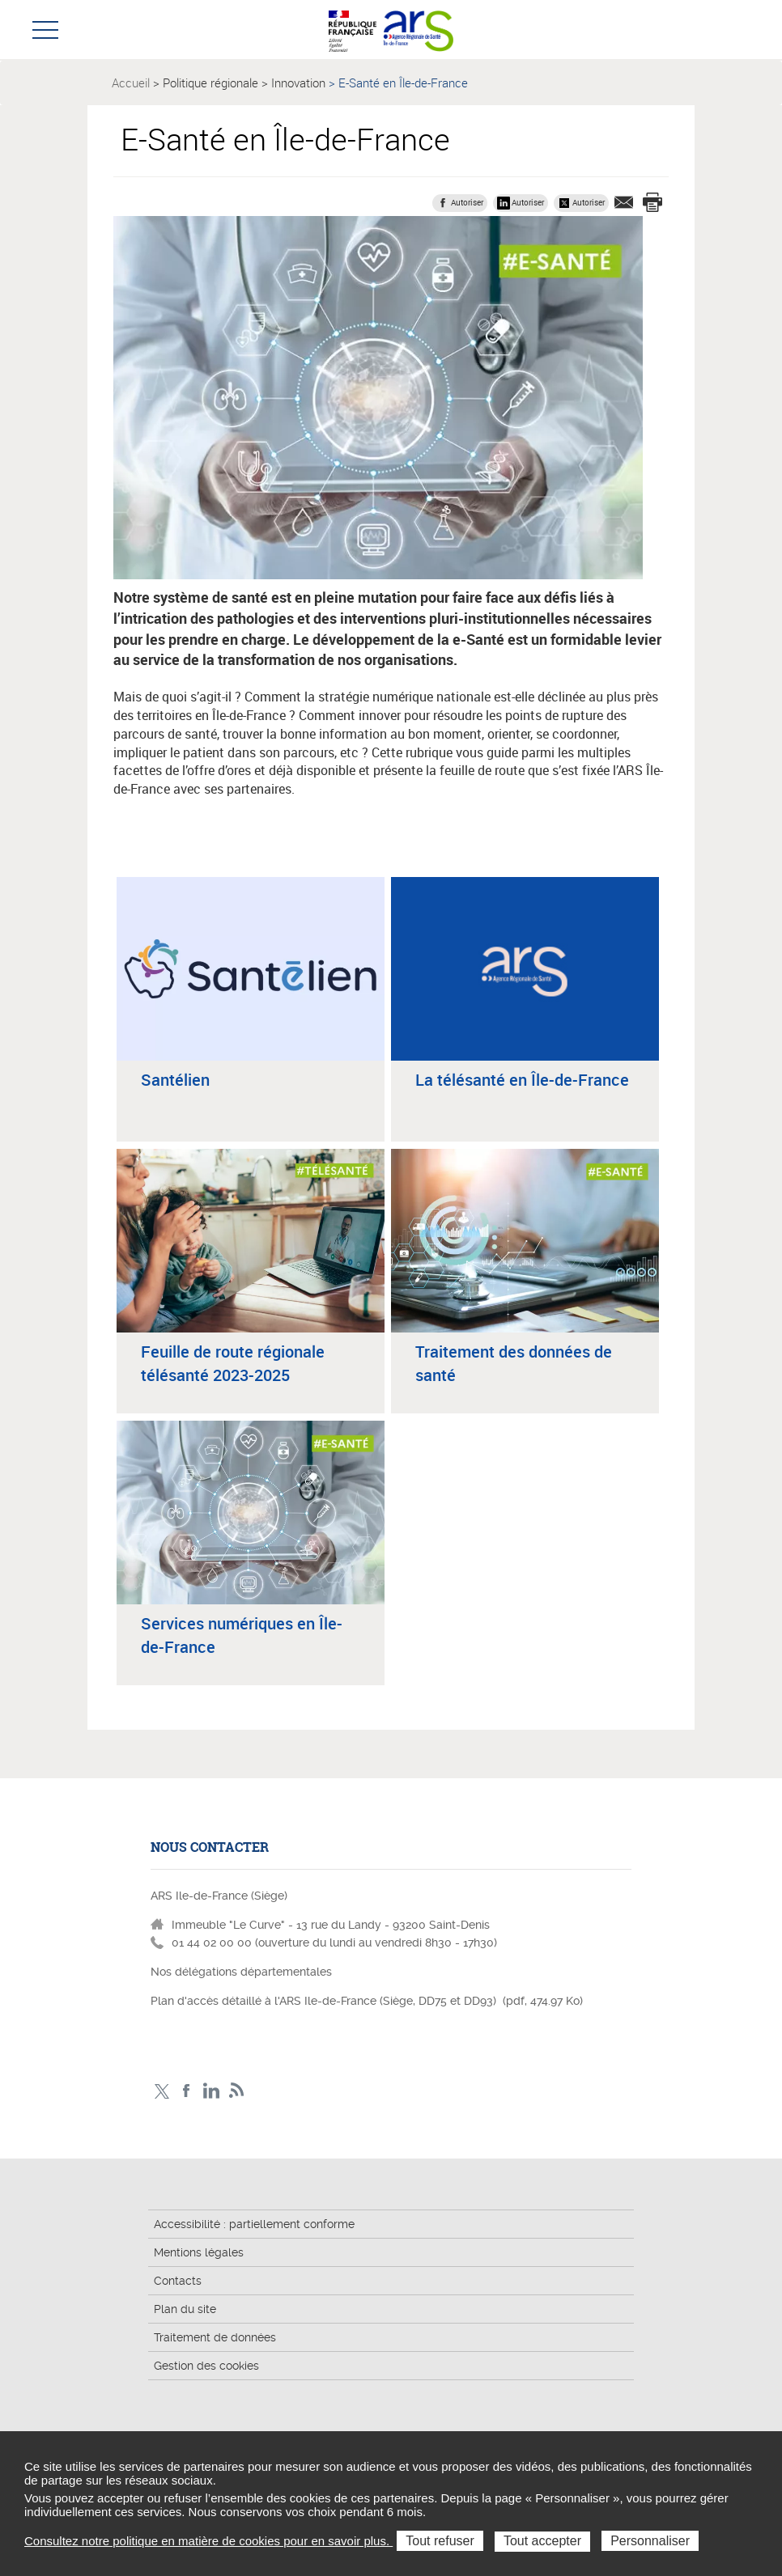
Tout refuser (440, 2541)
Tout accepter (542, 2541)
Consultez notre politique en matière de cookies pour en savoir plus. (208, 2541)
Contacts (178, 2280)
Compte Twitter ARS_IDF (161, 2090)
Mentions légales (199, 2252)
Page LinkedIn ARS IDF (212, 2090)
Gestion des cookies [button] (206, 2365)
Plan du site (185, 2309)
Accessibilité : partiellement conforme (254, 2224)
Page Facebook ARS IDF (187, 2090)
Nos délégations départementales (241, 1971)
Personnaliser (650, 2541)
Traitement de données (215, 2337)
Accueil (131, 82)
